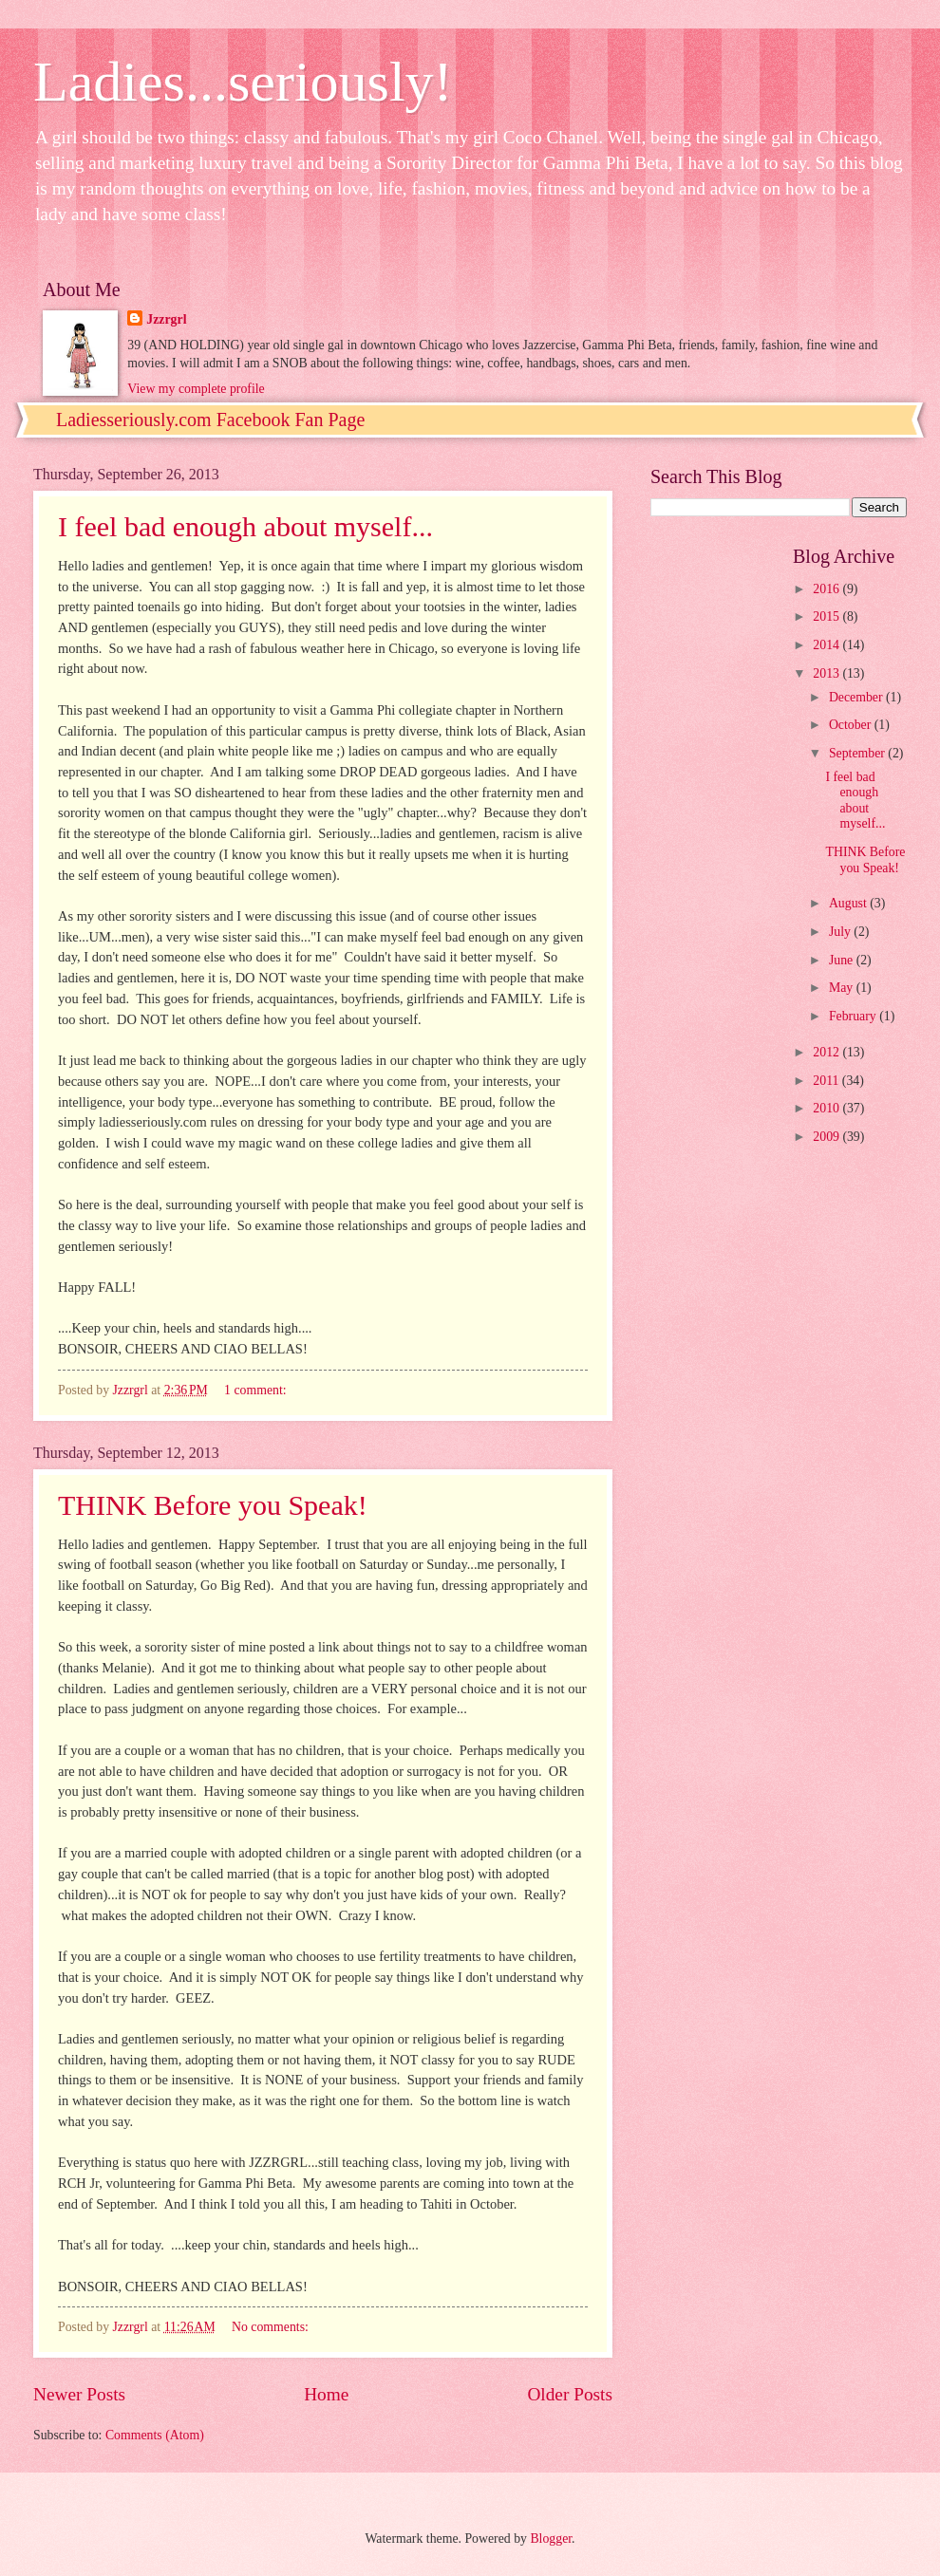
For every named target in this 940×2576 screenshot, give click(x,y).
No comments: (271, 2327)
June (842, 960)
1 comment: (257, 1390)
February (854, 1016)
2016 (827, 589)
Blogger (551, 2538)
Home (326, 2394)
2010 (827, 1108)
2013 (827, 673)
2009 (827, 1136)
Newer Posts (79, 2394)
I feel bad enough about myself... (245, 526)
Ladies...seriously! (243, 81)
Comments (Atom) (154, 2435)
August (849, 903)
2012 (827, 1052)
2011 (827, 1080)
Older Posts (569, 2394)
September (858, 753)
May (842, 987)
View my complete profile (195, 389)
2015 (827, 616)
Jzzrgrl (166, 319)
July (841, 931)
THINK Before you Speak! (212, 1505)
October (851, 725)
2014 (827, 645)
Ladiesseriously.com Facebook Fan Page (210, 419)
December (857, 697)
